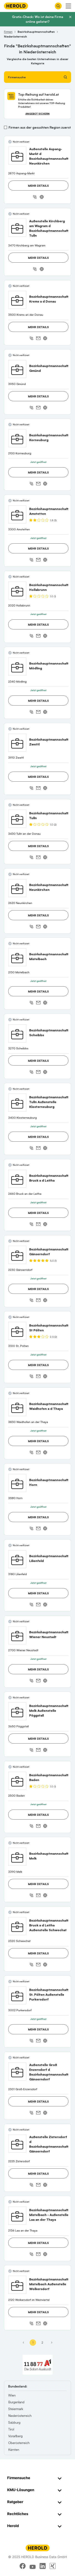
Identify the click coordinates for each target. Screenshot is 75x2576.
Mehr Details (38, 185)
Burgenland (16, 2402)
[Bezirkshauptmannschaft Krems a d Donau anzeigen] (17, 300)
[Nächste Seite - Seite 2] (51, 2342)
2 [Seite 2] (42, 2342)
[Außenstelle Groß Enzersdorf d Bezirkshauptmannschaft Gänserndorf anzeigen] (17, 2071)
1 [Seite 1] (32, 2342)
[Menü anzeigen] (68, 6)
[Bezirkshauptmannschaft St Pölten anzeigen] (17, 1331)
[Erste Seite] (23, 2342)
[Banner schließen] (70, 17)
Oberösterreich (19, 2443)
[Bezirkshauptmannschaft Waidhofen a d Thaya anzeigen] (17, 1407)
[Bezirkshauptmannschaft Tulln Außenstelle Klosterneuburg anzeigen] (17, 1103)
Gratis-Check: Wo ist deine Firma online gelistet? (37, 19)
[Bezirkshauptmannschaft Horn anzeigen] (17, 1483)
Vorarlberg (15, 2436)
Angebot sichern (37, 113)
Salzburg (14, 2422)
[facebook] (23, 2566)
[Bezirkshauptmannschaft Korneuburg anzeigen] (17, 438)
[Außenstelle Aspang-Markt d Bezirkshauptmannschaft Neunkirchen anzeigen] (17, 156)
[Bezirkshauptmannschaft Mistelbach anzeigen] (17, 957)
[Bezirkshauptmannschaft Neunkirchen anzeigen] (17, 888)
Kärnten (13, 2450)
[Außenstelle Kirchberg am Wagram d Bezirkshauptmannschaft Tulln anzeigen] (17, 228)
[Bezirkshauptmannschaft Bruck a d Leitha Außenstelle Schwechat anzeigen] (17, 1926)
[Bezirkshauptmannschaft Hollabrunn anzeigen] (17, 590)
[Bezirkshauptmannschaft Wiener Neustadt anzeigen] (17, 1635)
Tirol (11, 2429)
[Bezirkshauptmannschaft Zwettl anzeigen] (17, 743)
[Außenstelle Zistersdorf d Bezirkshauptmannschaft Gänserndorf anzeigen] (17, 2143)
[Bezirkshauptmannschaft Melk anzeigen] (17, 1857)
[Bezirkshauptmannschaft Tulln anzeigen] (17, 819)
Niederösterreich (20, 2416)
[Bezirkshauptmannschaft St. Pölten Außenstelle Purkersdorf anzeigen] (17, 1995)
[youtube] (33, 2566)
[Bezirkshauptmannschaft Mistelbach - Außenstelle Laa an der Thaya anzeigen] (17, 2216)
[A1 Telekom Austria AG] (38, 2365)
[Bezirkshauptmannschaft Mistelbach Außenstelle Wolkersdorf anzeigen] (17, 2285)
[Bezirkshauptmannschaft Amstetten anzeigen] (17, 514)
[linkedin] (43, 2566)
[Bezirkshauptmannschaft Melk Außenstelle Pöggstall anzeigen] (17, 1711)
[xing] (53, 2566)
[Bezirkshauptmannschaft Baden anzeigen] (17, 1781)
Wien (12, 2395)
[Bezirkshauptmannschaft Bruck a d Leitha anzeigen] (17, 1179)
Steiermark (15, 2409)
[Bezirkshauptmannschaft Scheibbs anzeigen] (17, 1033)
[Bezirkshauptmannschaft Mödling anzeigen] (17, 667)
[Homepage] (16, 6)
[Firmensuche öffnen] (58, 6)
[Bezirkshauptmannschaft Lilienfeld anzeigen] (17, 1559)
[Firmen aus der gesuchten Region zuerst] (5, 127)
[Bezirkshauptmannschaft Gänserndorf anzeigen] (17, 1255)
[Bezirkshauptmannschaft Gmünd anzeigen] (17, 369)
